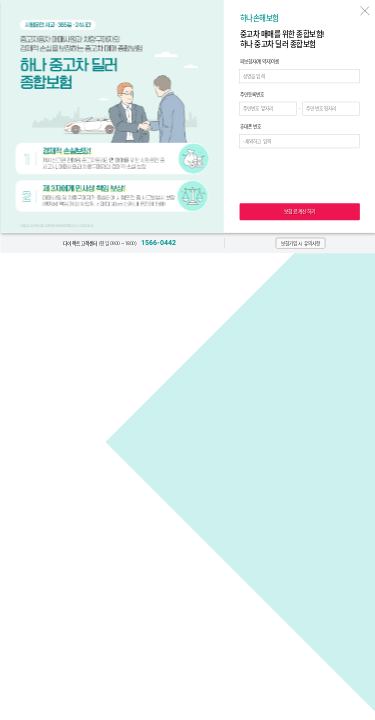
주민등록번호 (251, 95)
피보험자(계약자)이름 (259, 62)
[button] (299, 243)
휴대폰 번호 (250, 127)
